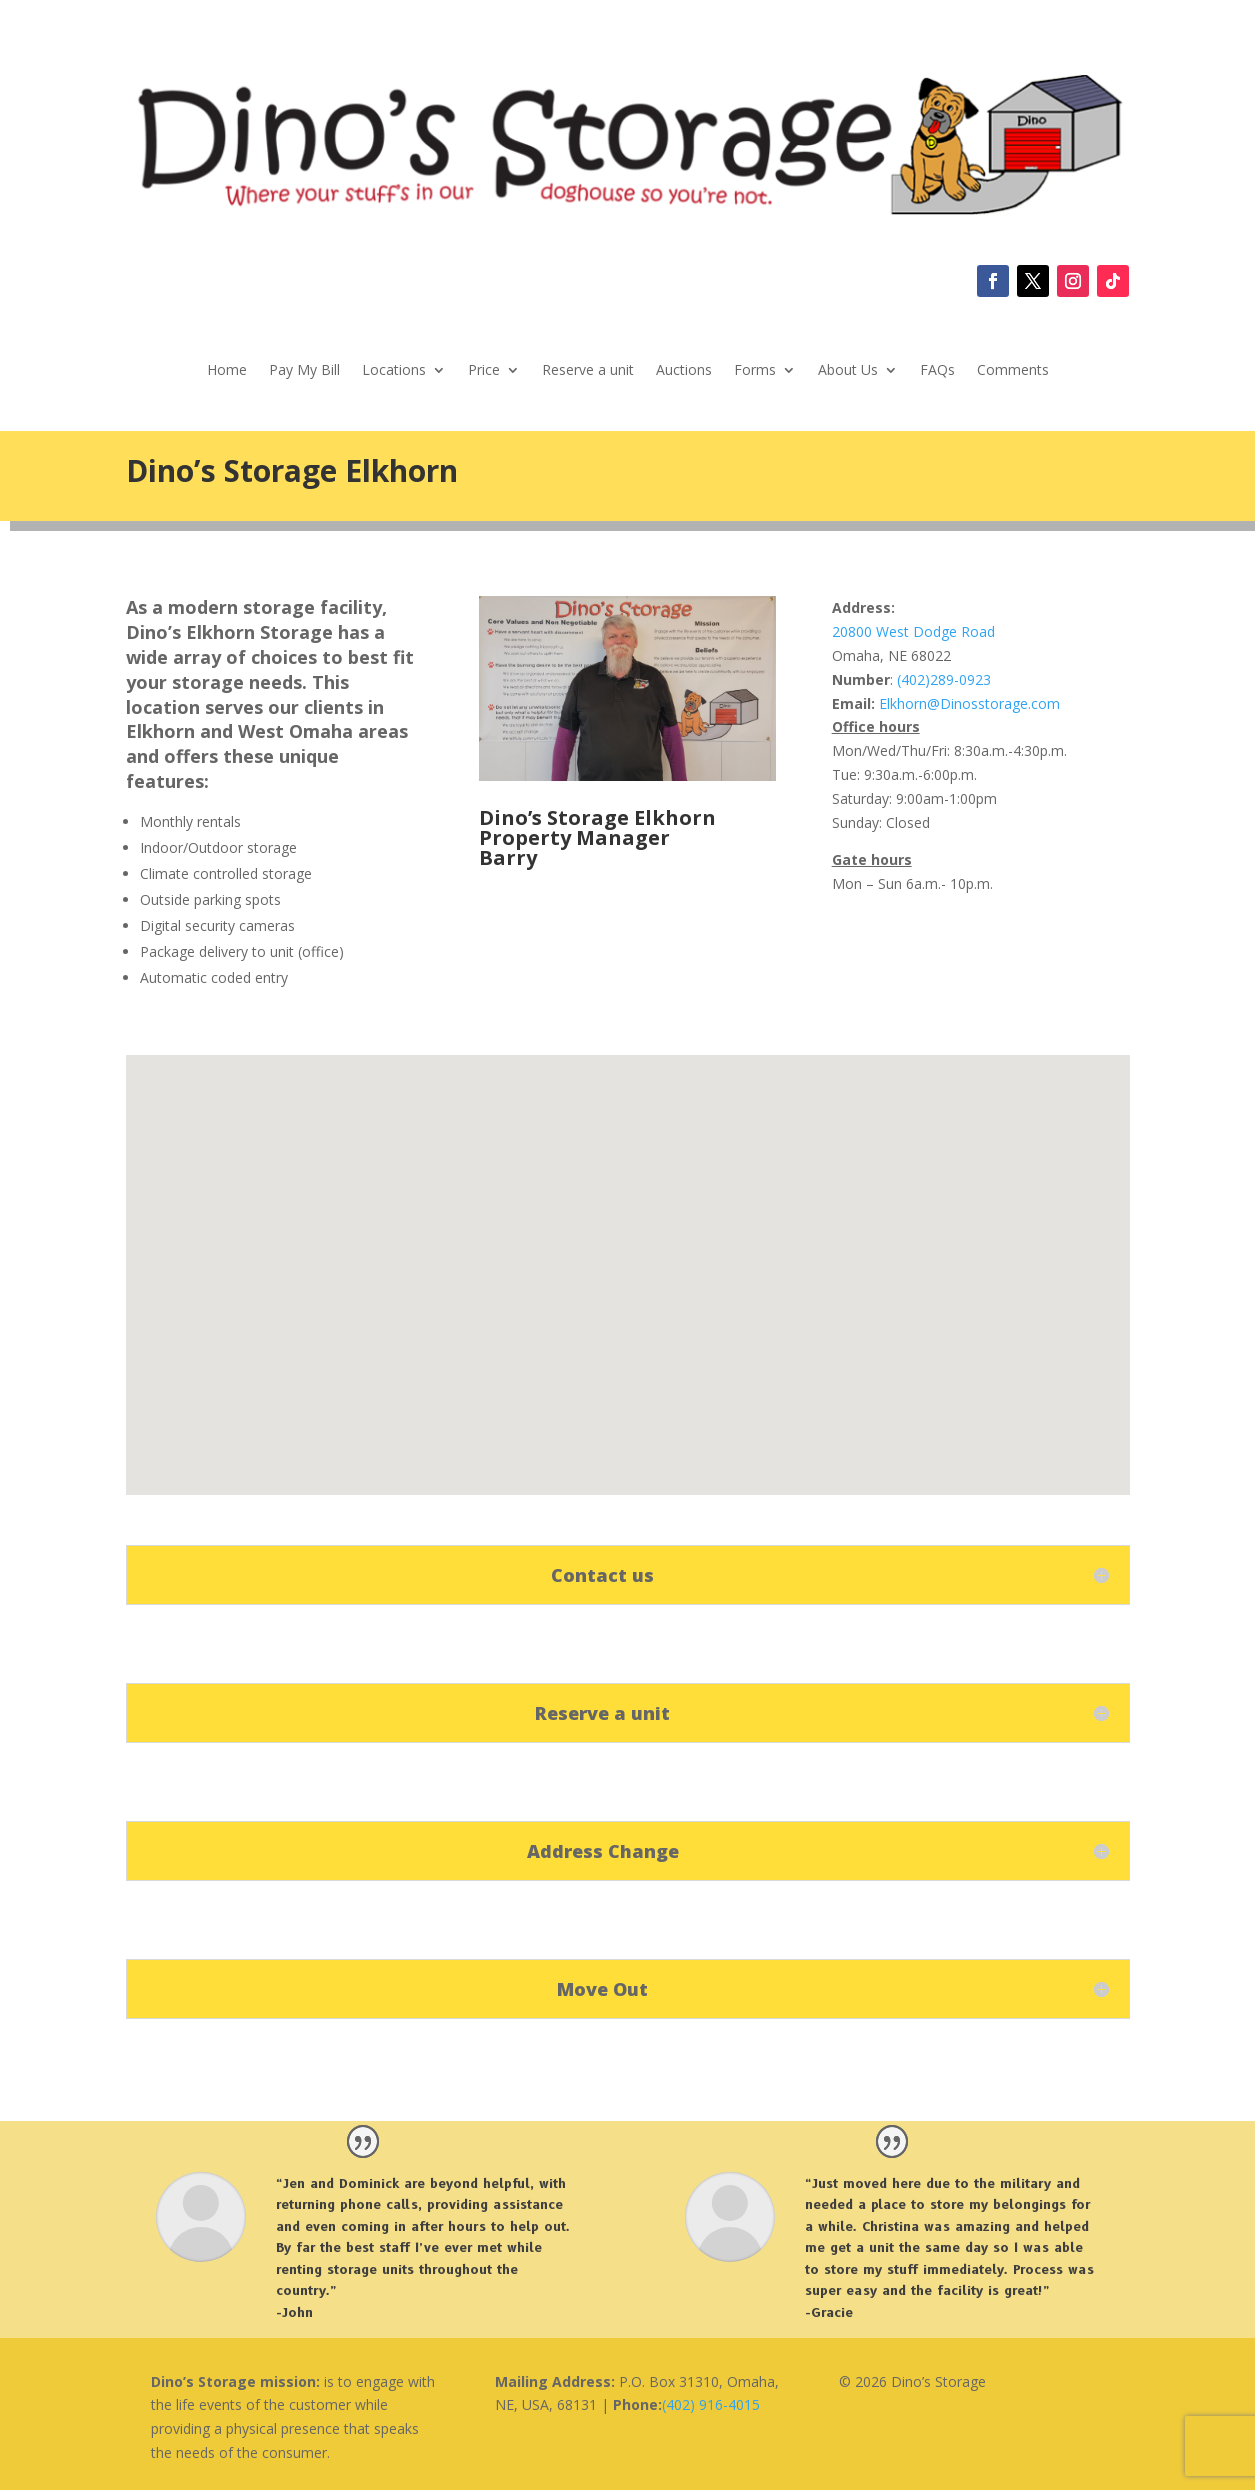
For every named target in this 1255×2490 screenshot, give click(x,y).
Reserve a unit (588, 371)
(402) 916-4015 (711, 2404)
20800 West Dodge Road (913, 631)
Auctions (684, 371)
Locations (394, 371)
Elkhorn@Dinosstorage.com (969, 703)
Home (227, 371)
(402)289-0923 (942, 679)
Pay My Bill (304, 371)
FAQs (937, 371)
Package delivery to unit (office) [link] (242, 951)
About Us (848, 371)
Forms (755, 371)
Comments (1013, 371)
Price (484, 371)
